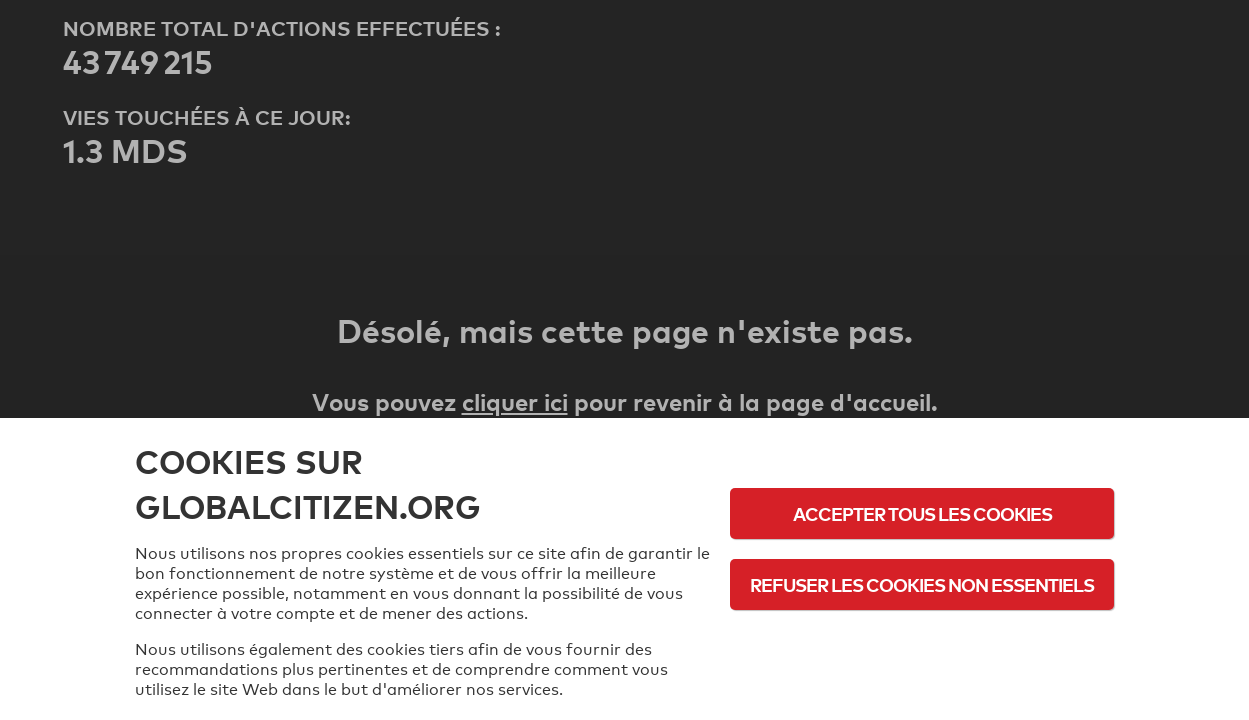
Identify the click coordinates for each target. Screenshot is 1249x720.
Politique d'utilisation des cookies (922, 639)
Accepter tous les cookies (922, 513)
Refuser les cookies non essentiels (922, 584)
